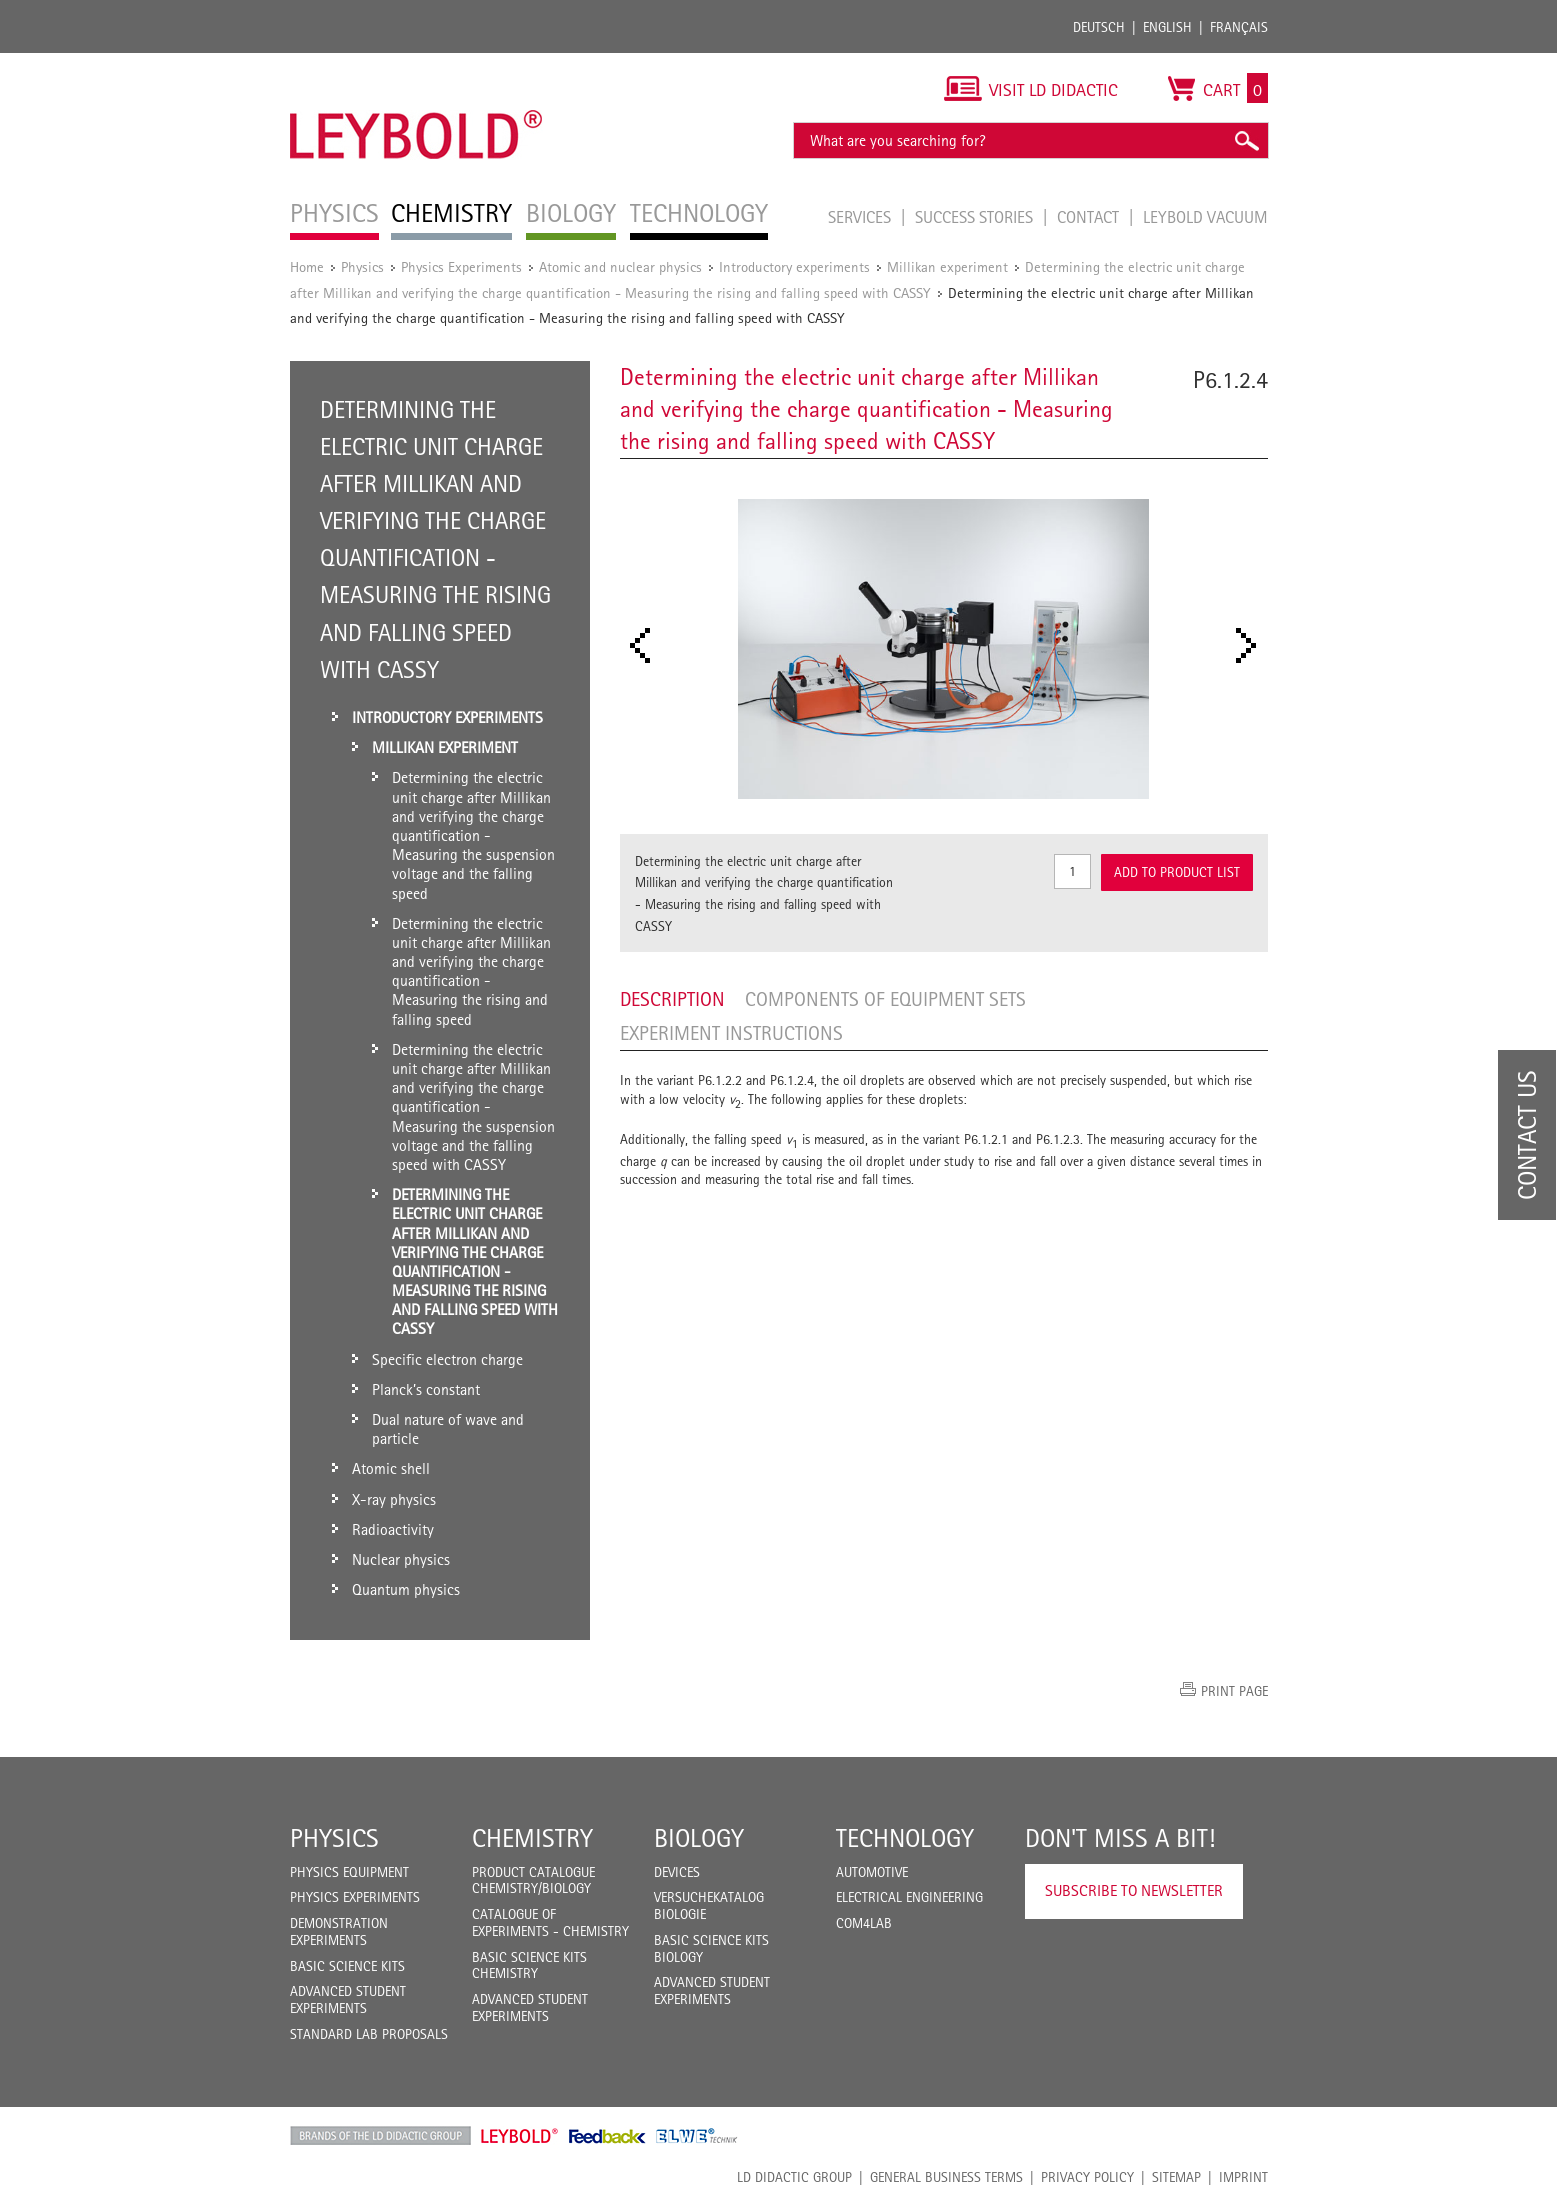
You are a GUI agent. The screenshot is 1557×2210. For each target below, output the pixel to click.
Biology (699, 1838)
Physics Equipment (349, 1872)
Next (1252, 645)
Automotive (872, 1872)
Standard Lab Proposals (369, 2034)
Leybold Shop (520, 2136)
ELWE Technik (697, 2136)
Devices (677, 1872)
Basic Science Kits (347, 1966)
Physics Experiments (461, 266)
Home (307, 266)
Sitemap (1176, 2177)
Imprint (1243, 2177)
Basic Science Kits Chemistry (529, 1965)
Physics (362, 266)
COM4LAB (864, 1923)
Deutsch (1099, 27)
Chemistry (532, 1838)
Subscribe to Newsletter (1134, 1890)
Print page (1234, 1691)
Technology (905, 1838)
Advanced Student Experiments (348, 1999)
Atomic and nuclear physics (620, 266)
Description (672, 999)
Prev (646, 645)
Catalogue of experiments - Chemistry (550, 1922)
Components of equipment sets (885, 999)
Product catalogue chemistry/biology (533, 1880)
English (1167, 27)
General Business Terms (946, 2177)
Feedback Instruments (607, 2136)
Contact (1090, 217)
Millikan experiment (947, 266)
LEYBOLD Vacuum (1205, 217)
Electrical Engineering (909, 1897)
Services (861, 217)
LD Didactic (380, 2136)
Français (1239, 27)
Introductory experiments (794, 266)
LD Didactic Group (794, 2177)
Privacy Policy (1087, 2177)
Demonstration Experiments (339, 1931)
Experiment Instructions (731, 1033)
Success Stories (976, 217)
